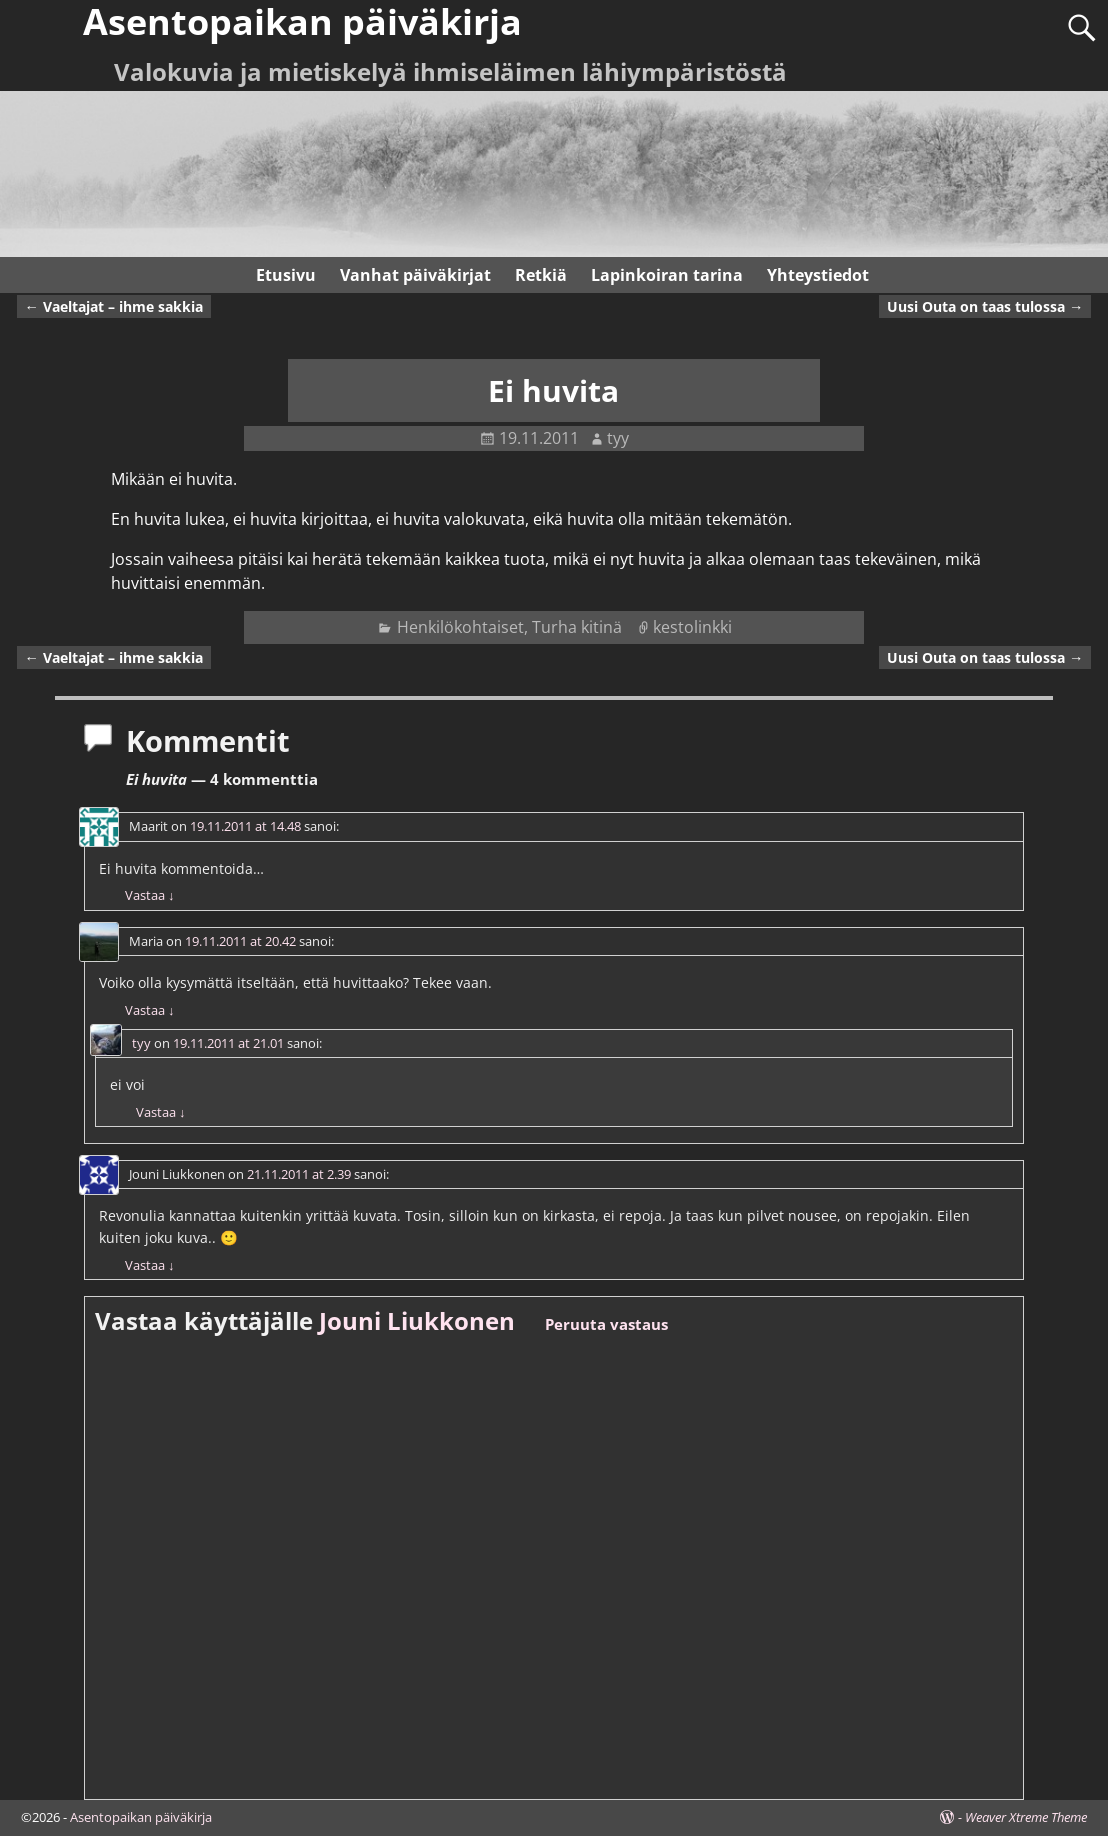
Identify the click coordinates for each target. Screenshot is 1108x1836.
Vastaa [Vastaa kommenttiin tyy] (160, 1112)
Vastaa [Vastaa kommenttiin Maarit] (149, 895)
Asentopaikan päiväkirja (141, 1817)
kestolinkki (692, 627)
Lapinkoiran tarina (667, 275)
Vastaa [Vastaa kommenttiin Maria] (149, 1010)
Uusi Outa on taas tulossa (985, 306)
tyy (141, 1043)
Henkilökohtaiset (460, 627)
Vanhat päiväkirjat (415, 275)
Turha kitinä (577, 627)
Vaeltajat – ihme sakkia (114, 306)
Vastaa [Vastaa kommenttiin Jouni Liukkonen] (149, 1265)
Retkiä (541, 275)
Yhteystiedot (818, 275)
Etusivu (286, 275)
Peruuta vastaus (606, 1324)
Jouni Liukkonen (417, 1320)
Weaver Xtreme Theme (1026, 1817)
